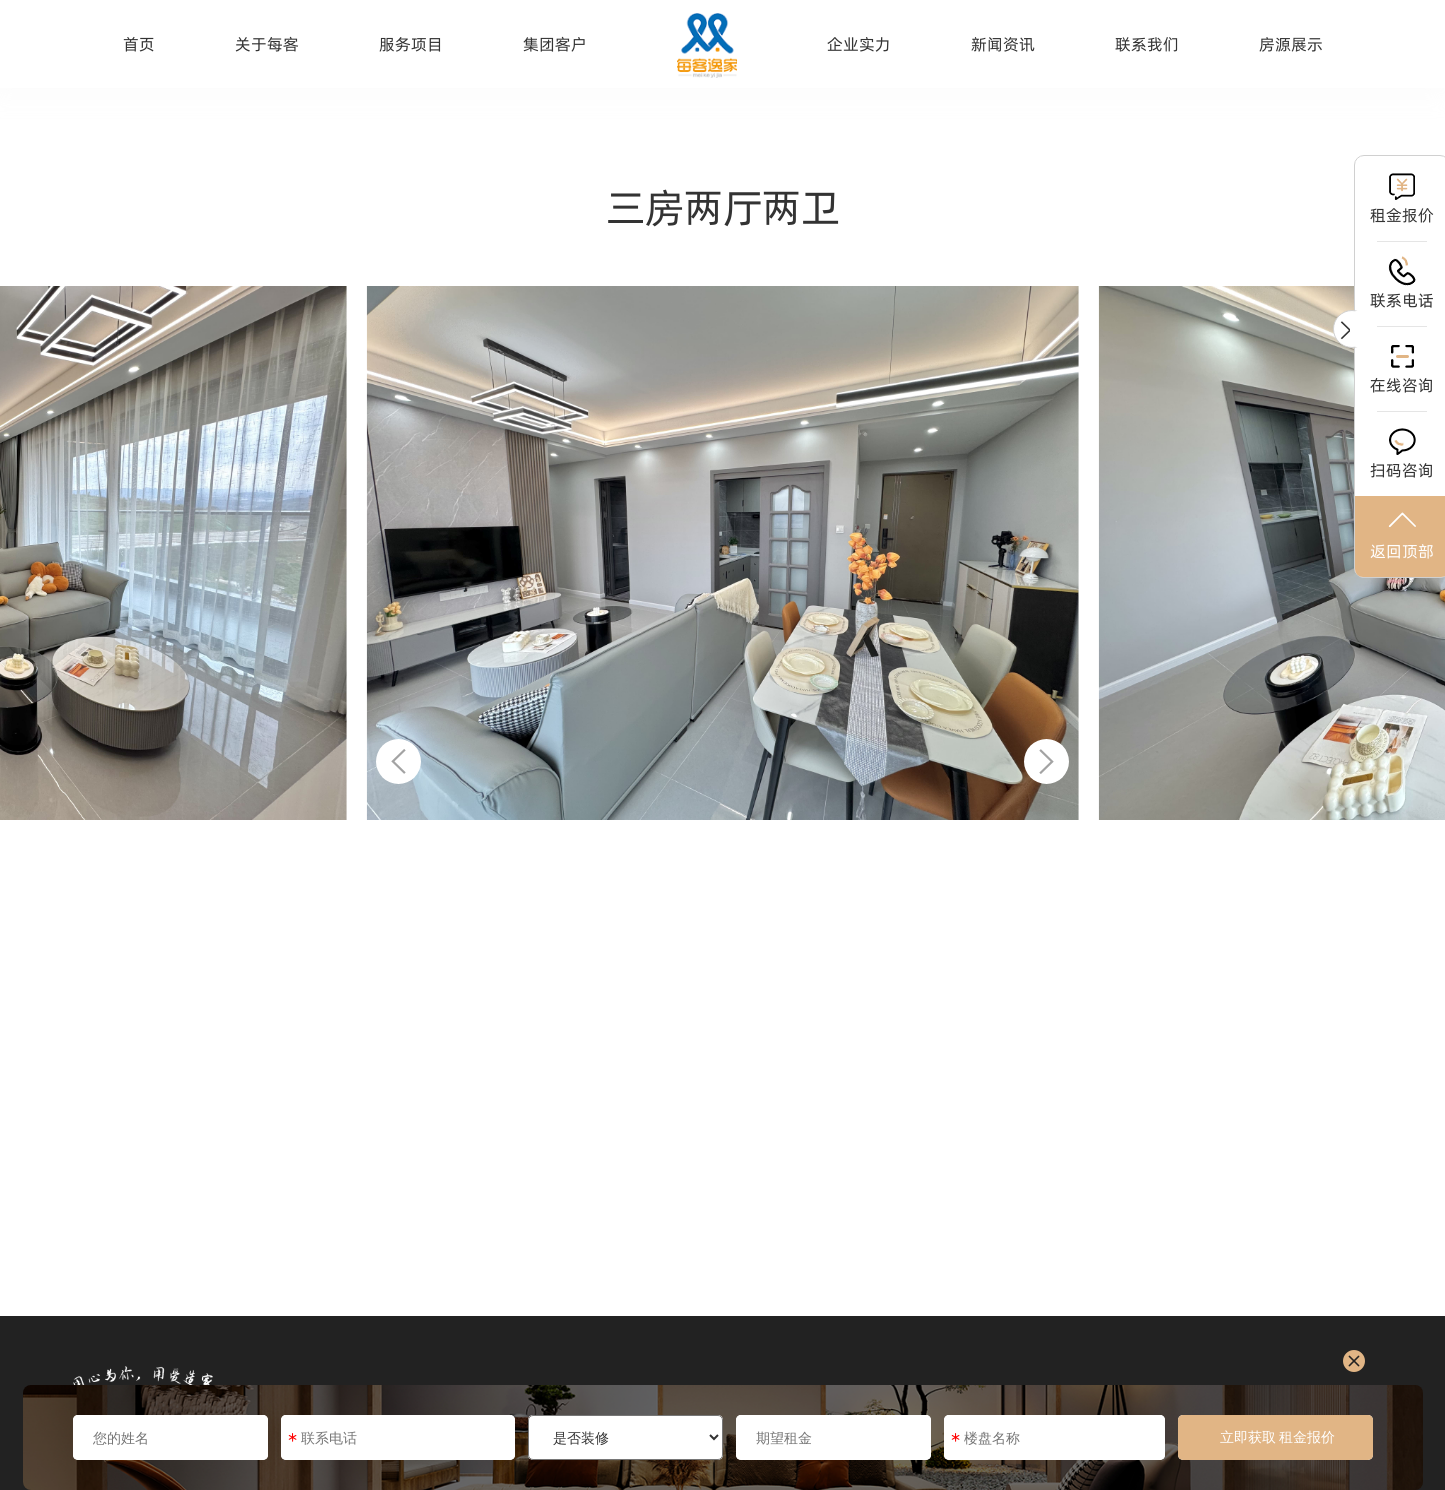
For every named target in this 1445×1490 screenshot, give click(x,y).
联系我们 (1147, 44)
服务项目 (411, 44)
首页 (139, 44)
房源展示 (1291, 44)
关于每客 (267, 44)
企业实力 (859, 44)
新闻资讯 (1003, 44)
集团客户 (555, 44)
